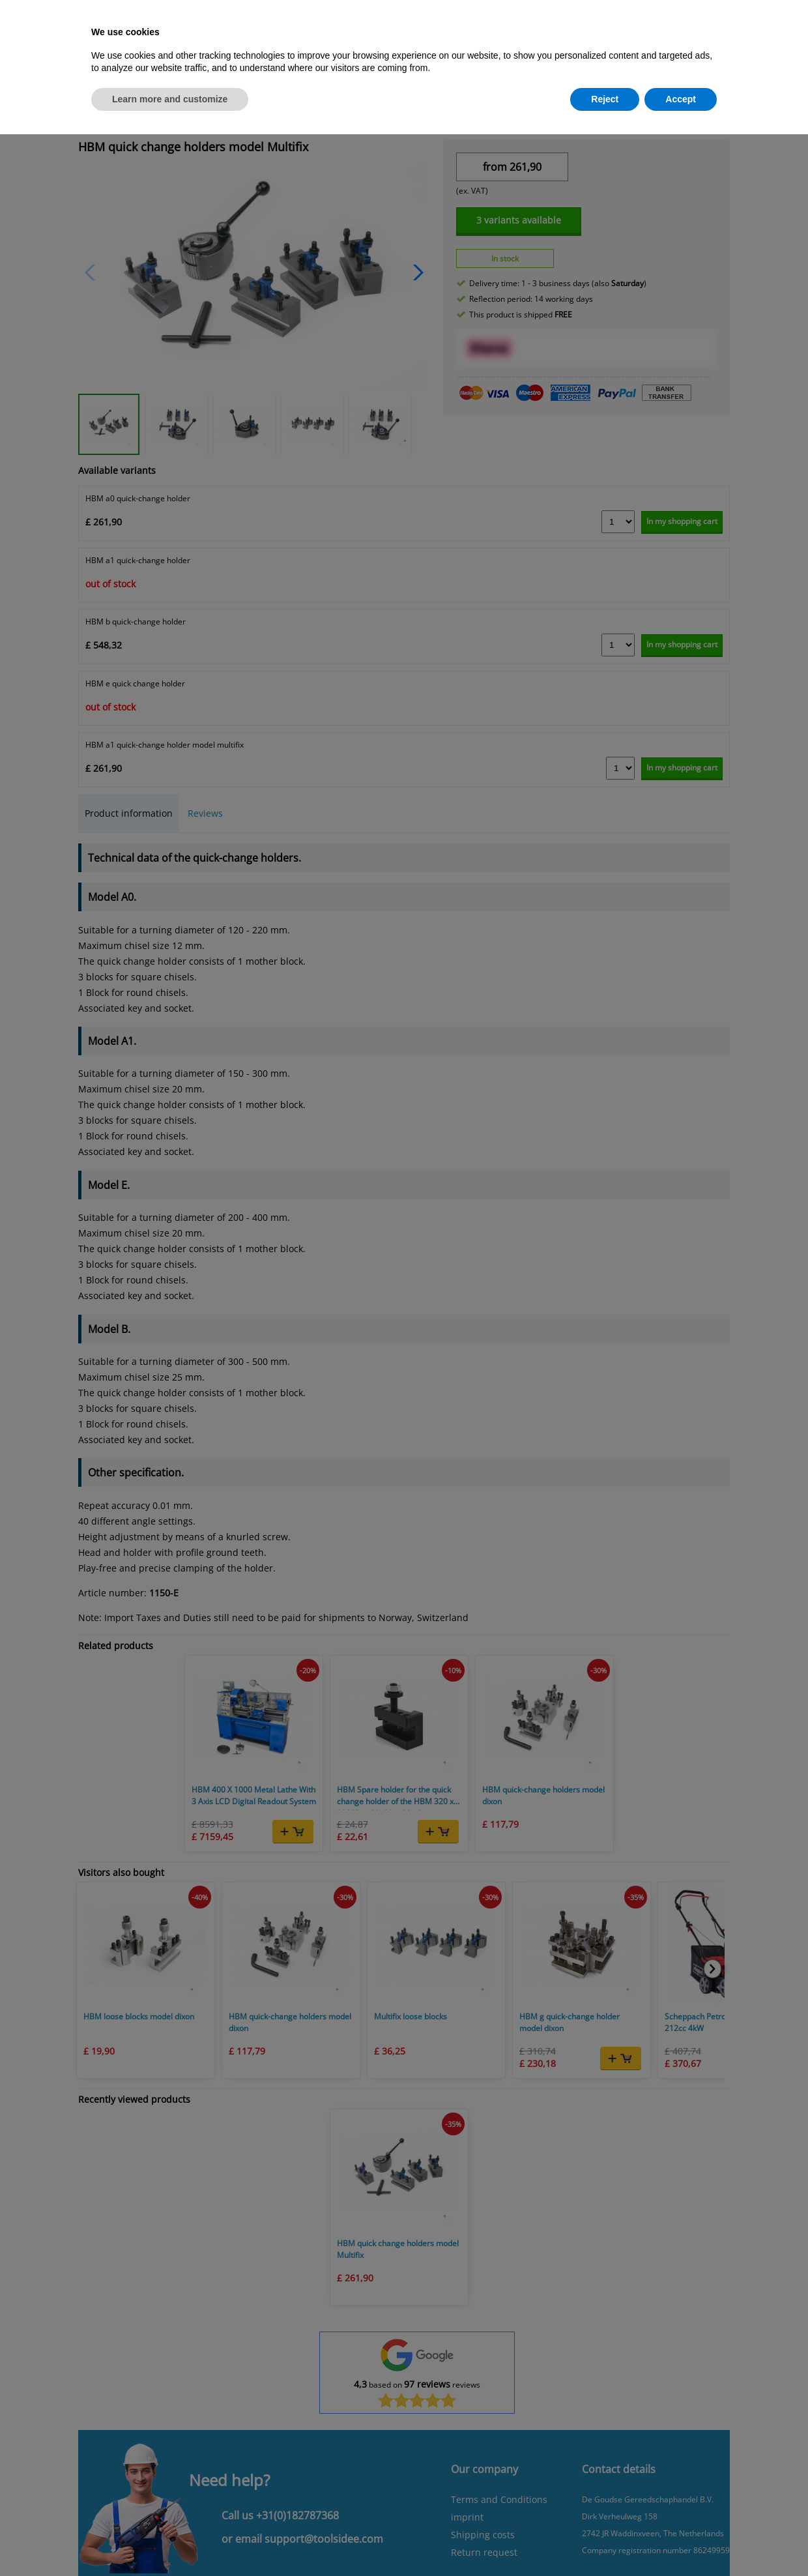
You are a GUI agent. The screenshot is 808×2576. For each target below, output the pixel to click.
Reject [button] (604, 99)
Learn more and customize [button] (169, 99)
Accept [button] (680, 99)
